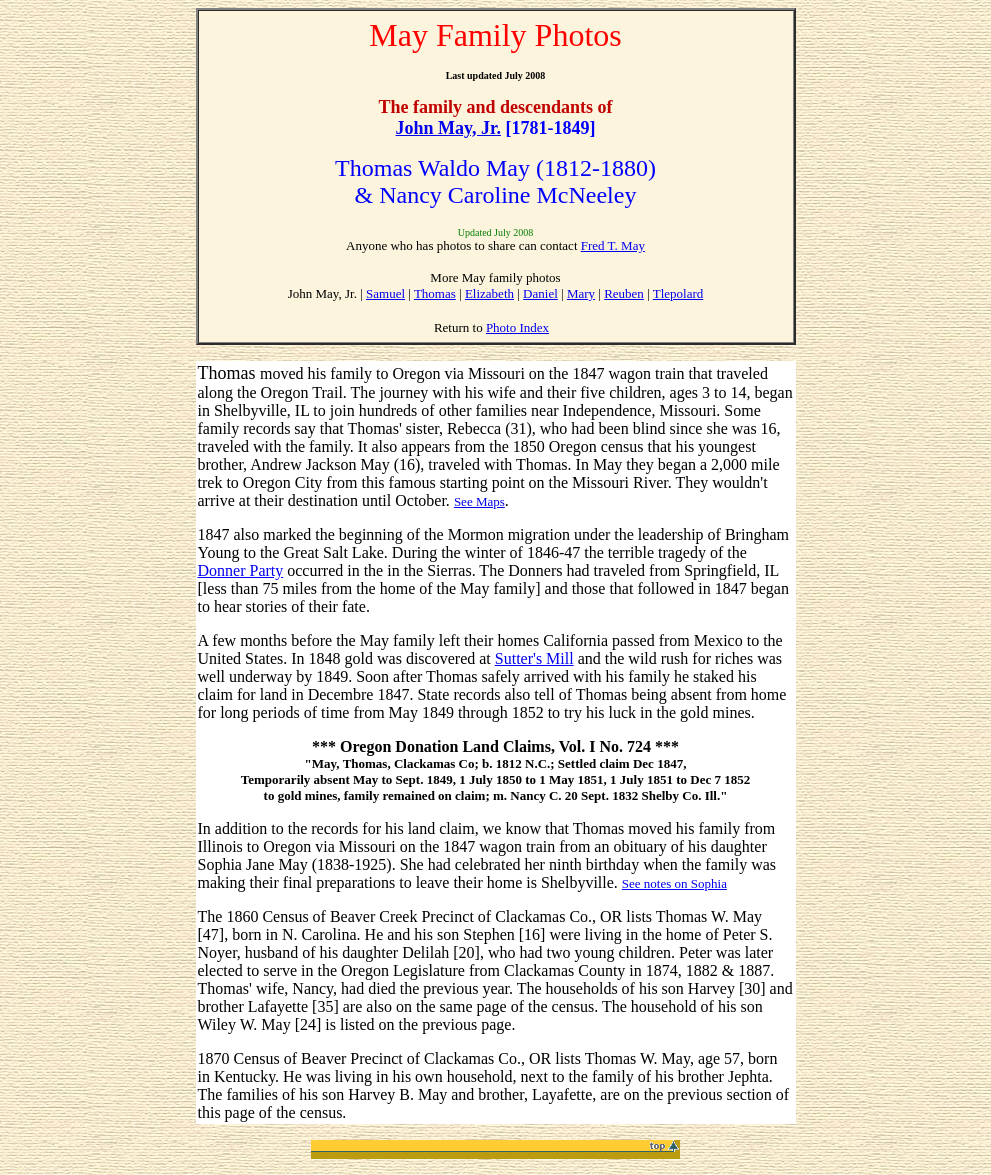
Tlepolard (678, 293)
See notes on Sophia (674, 883)
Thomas (435, 293)
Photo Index (517, 327)
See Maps (479, 501)
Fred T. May (613, 245)
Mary (581, 293)
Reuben (624, 293)
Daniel (540, 293)
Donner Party (241, 570)
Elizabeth (489, 293)
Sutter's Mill (534, 658)
